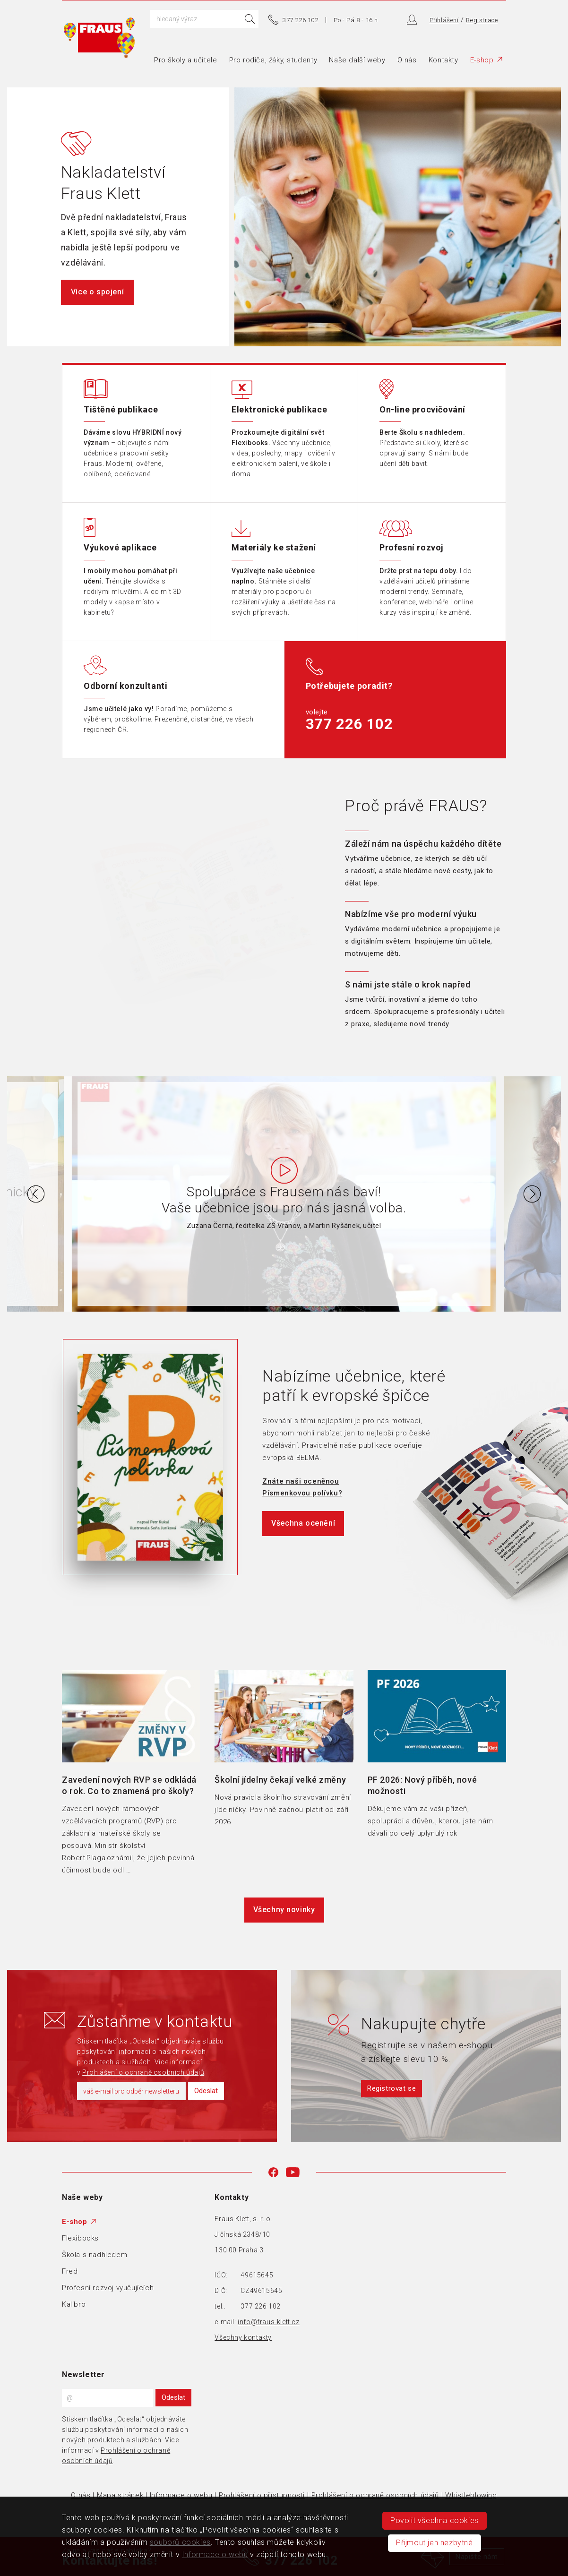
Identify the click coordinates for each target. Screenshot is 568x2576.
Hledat (249, 19)
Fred (69, 2271)
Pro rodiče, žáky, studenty (273, 60)
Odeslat (206, 2091)
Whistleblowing (471, 2495)
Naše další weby (357, 60)
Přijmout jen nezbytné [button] (434, 2542)
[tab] (425, 863)
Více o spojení (97, 291)
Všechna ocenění (303, 1523)
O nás (407, 60)
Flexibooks (80, 2238)
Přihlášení (444, 20)
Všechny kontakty (243, 2337)
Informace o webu (181, 2495)
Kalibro (74, 2304)
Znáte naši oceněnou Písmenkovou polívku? (302, 1487)
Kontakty (443, 60)
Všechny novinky (284, 1909)
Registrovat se (391, 2088)
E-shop (486, 60)
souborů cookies (180, 2542)
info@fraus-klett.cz (268, 2322)
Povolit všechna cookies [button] (434, 2520)
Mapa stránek (120, 2495)
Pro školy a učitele (185, 60)
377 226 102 (300, 20)
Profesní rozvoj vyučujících (108, 2288)
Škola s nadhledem (94, 2254)
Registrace (482, 20)
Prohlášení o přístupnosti (262, 2495)
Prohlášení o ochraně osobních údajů (143, 2072)
